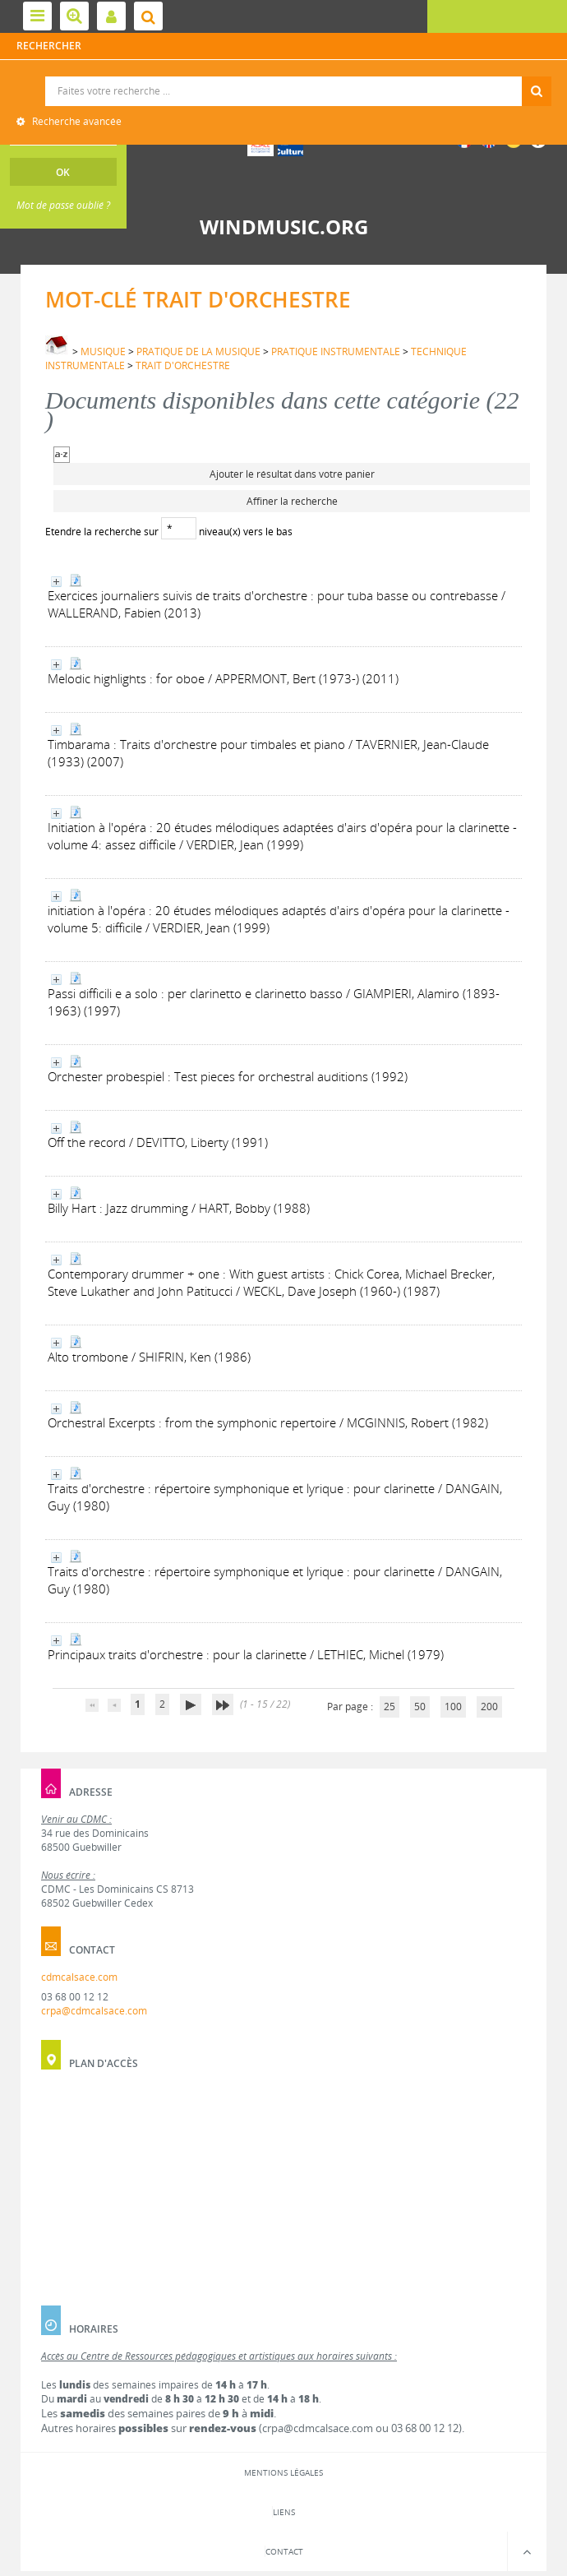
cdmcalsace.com (79, 1977)
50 (420, 1706)
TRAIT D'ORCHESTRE (183, 365)
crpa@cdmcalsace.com (94, 2011)
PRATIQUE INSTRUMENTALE (335, 351)
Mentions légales (283, 2472)
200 (489, 1706)
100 (453, 1706)
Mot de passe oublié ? (63, 205)
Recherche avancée (76, 121)
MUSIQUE (103, 351)
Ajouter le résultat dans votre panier (292, 474)
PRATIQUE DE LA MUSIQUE (198, 351)
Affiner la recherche (292, 501)
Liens (284, 2512)
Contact (284, 2551)
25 (389, 1706)
